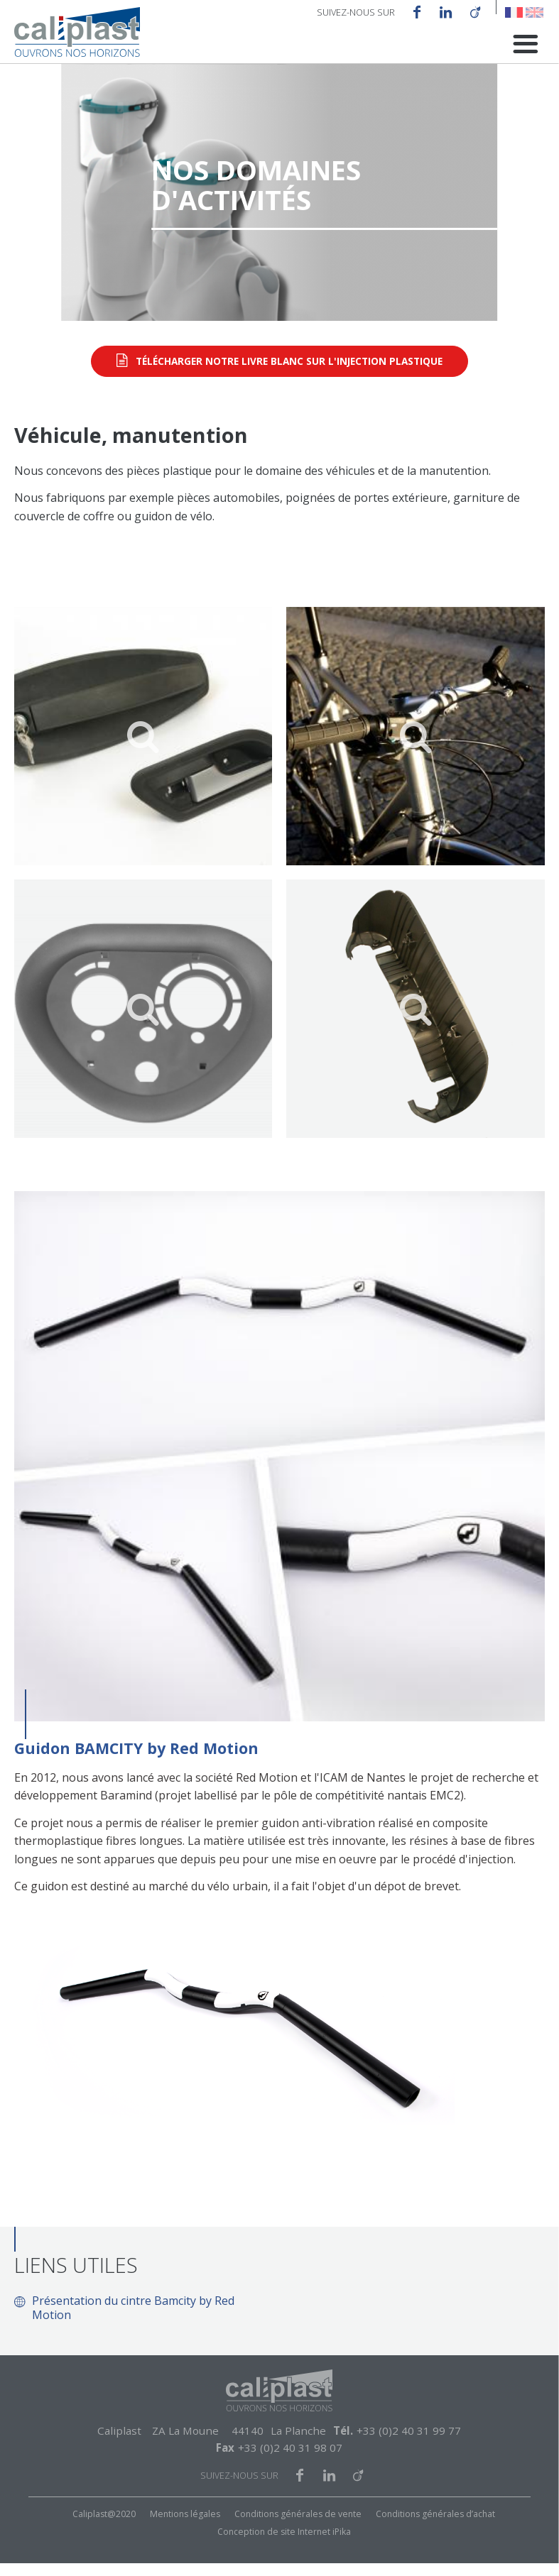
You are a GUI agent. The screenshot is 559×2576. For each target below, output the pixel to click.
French (514, 12)
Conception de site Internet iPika (284, 2544)
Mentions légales (185, 2527)
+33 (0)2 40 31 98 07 (290, 2460)
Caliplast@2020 (104, 2527)
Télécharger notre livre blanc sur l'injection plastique (289, 373)
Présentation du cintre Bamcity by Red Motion (133, 2320)
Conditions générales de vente (298, 2527)
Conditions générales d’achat (435, 2527)
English (534, 12)
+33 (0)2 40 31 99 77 (409, 2443)
